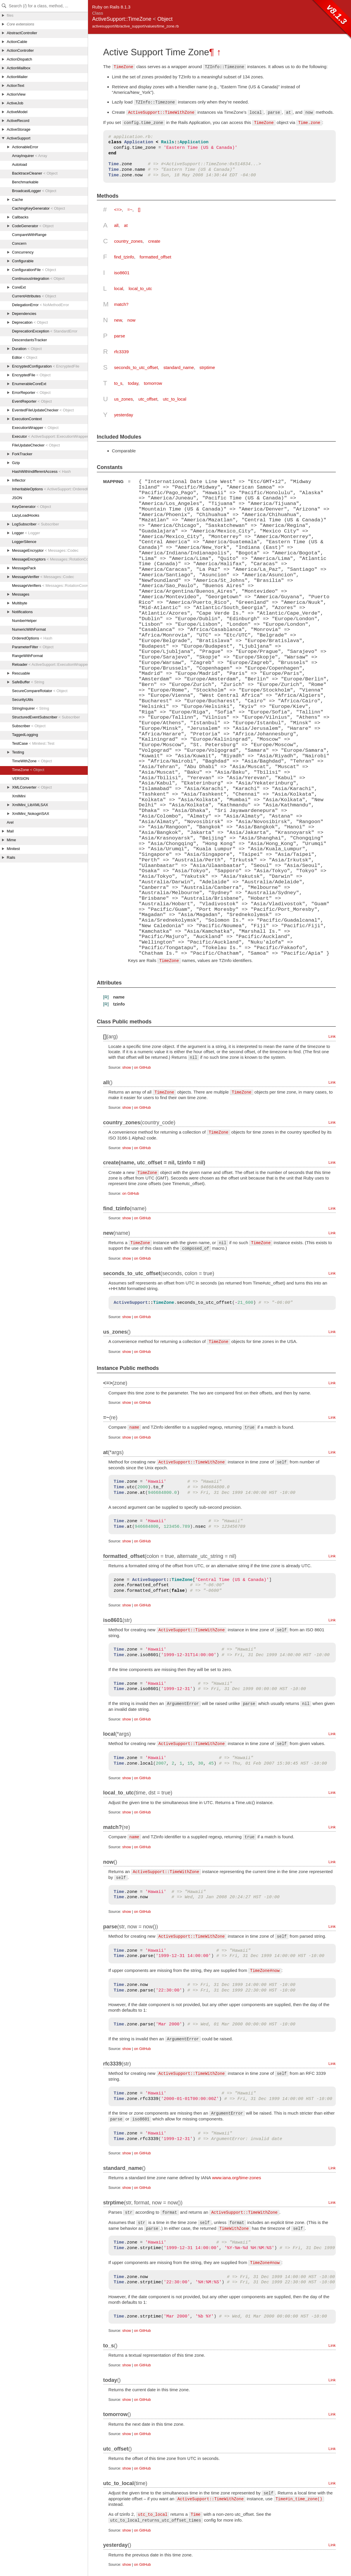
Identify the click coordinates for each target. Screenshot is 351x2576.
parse (119, 335)
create (154, 241)
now (132, 320)
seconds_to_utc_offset (136, 367)
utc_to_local (174, 398)
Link (332, 1036)
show (126, 1067)
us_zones (123, 398)
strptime (207, 367)
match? (121, 304)
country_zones (128, 241)
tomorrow (153, 383)
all (116, 225)
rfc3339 (121, 351)
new (118, 320)
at (126, 225)
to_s (118, 383)
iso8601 (122, 272)
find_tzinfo (124, 256)
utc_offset (147, 398)
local (118, 288)
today (133, 383)
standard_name (179, 367)
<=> (118, 209)
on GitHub (142, 1067)
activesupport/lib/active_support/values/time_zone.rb (135, 26)
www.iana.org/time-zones (236, 2177)
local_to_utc (140, 288)
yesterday (123, 414)
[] (139, 209)
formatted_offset (155, 256)
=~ (130, 209)
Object (165, 19)
